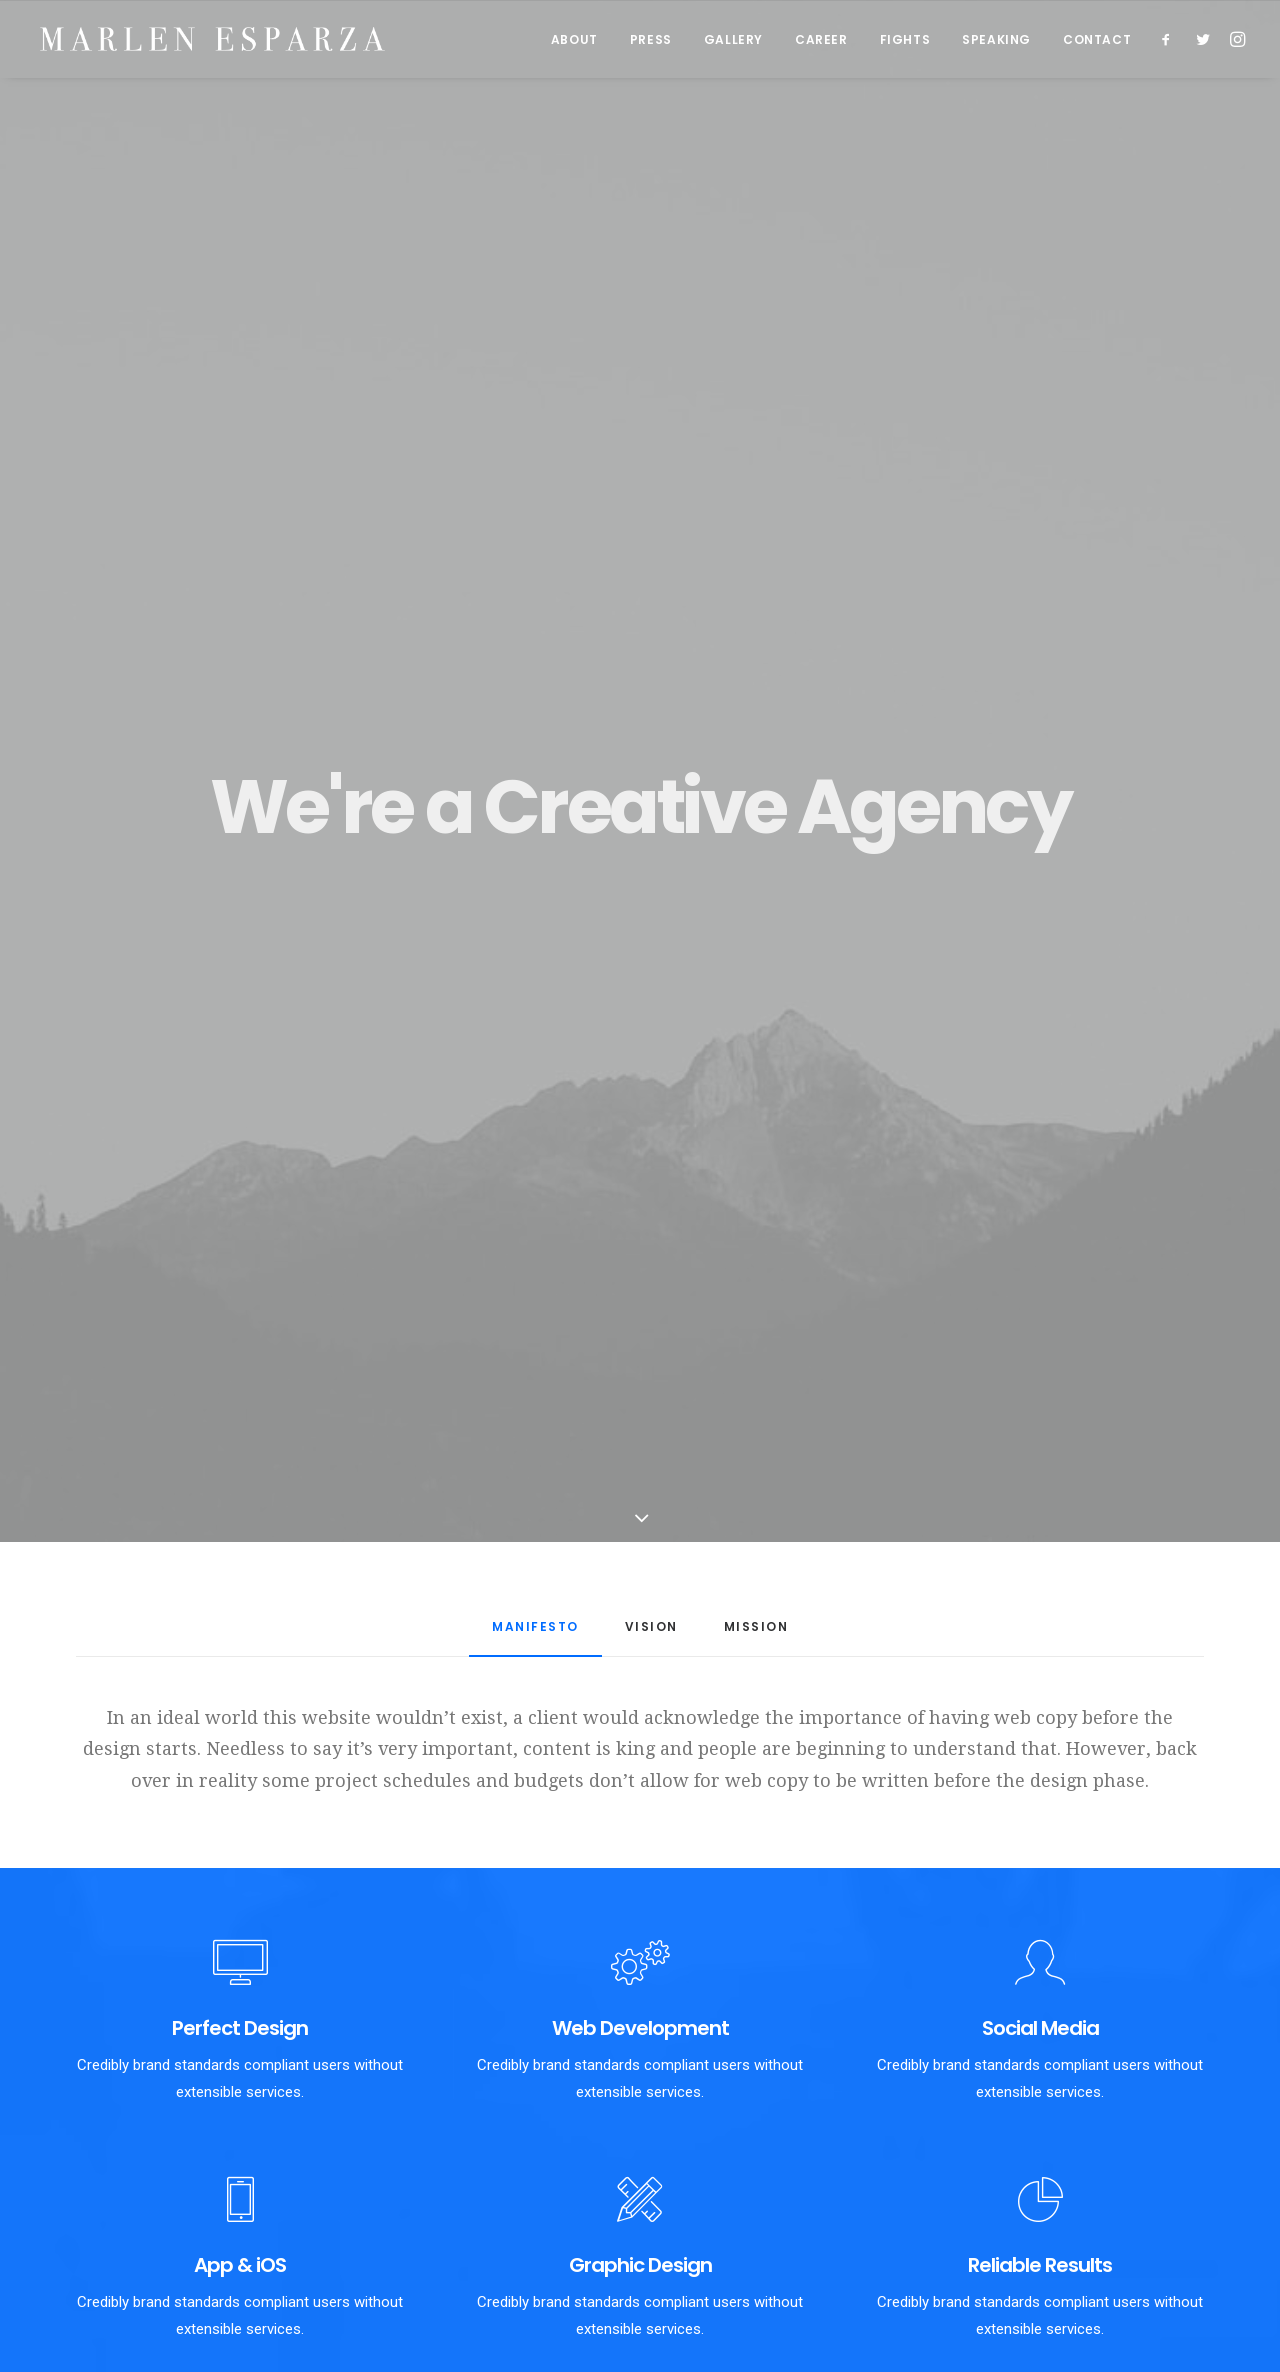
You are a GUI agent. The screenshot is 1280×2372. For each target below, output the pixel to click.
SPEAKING (996, 40)
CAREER (821, 40)
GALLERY (733, 40)
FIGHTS (905, 40)
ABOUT (574, 40)
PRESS (651, 40)
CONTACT (1097, 40)
